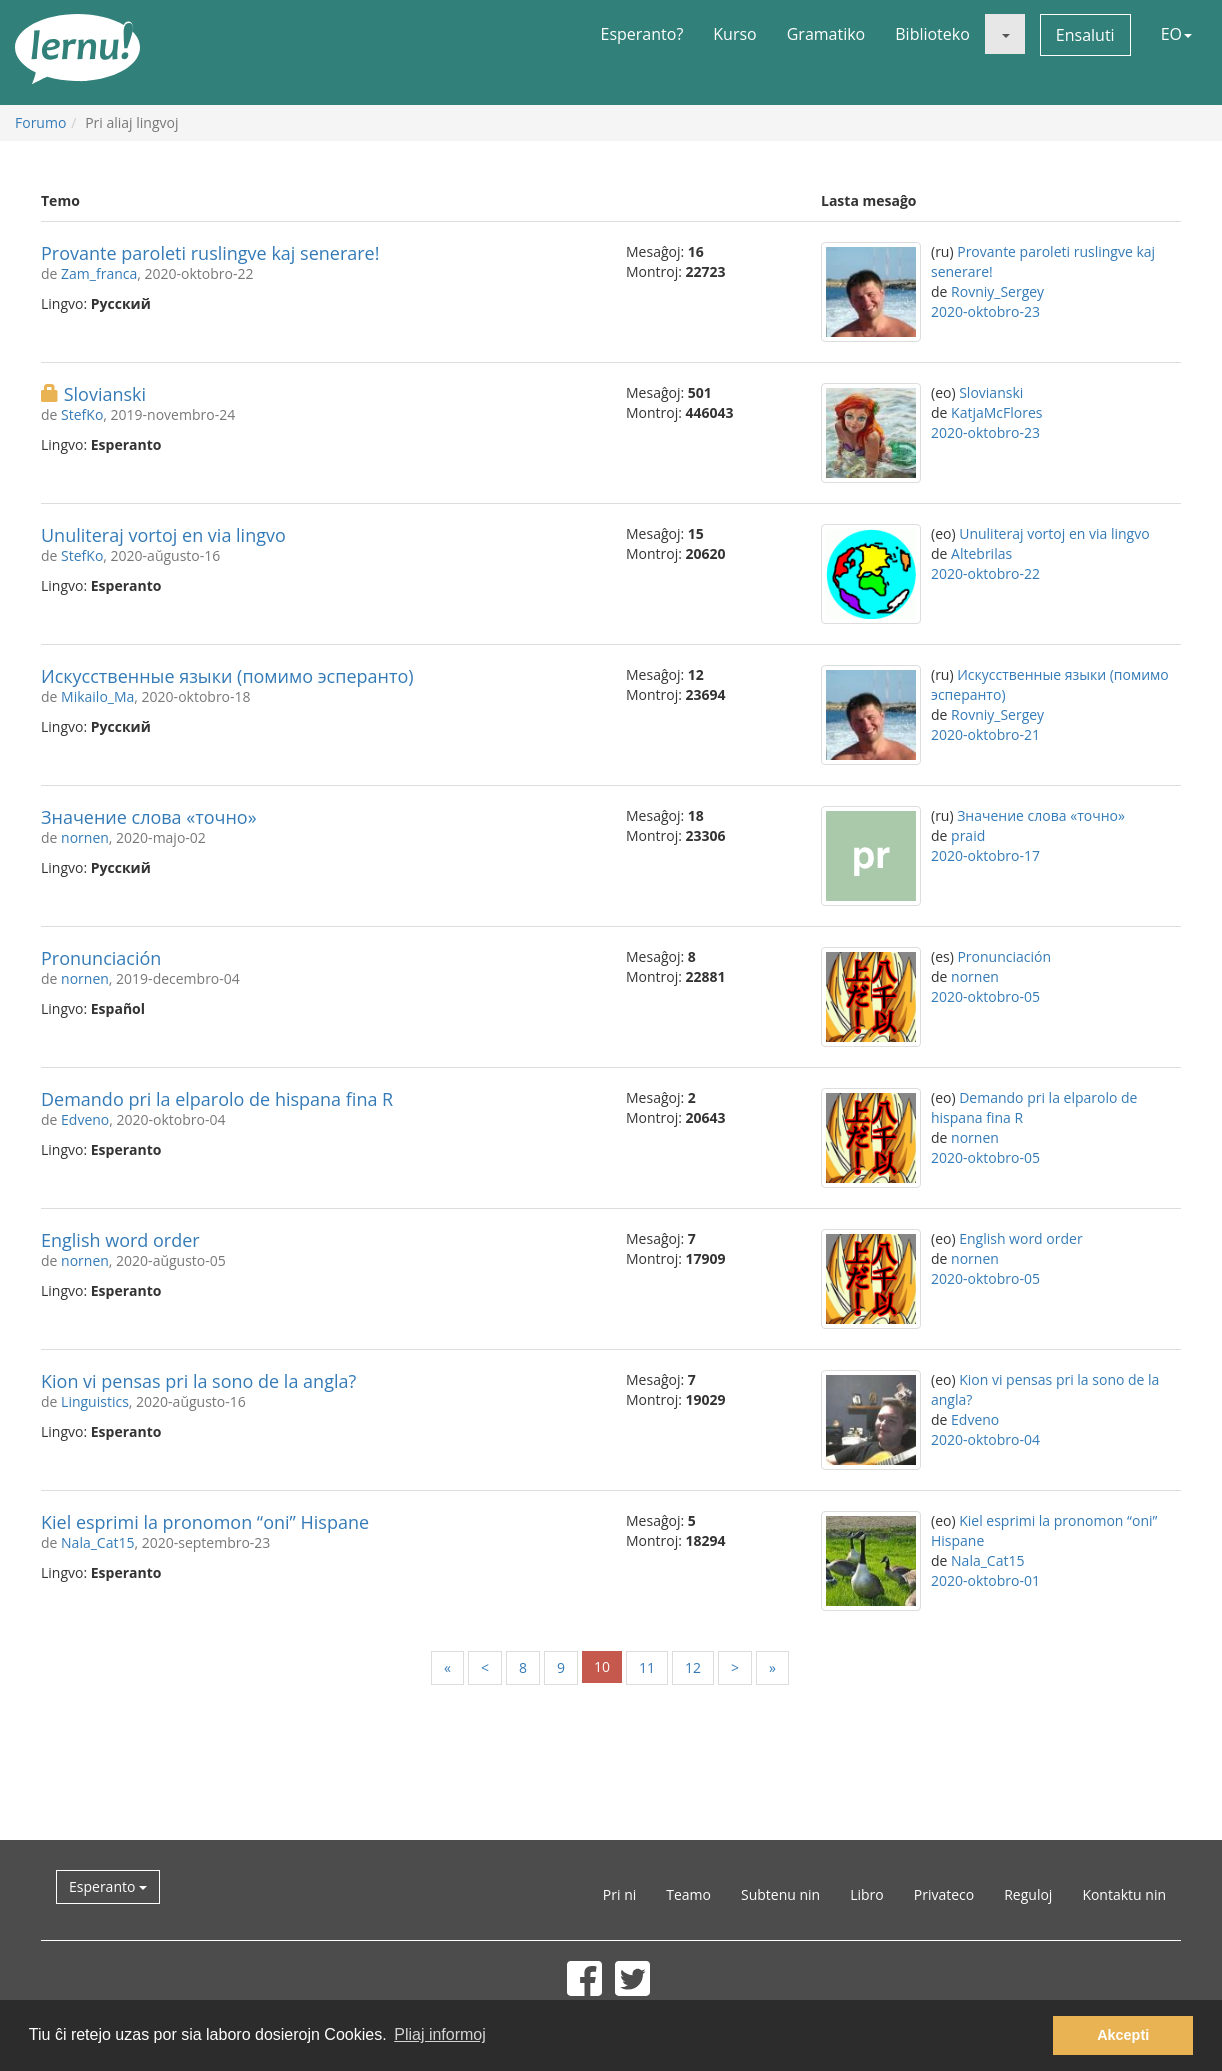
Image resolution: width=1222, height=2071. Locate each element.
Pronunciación (101, 958)
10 (602, 1666)
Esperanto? (642, 34)
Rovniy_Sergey (997, 291)
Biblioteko (932, 34)
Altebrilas (981, 553)
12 (693, 1667)
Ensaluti (1085, 35)
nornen (85, 837)
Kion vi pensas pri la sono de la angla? (198, 1381)
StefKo (82, 414)
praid (968, 835)
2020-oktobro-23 (985, 311)
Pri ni (619, 1894)
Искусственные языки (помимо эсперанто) (227, 676)
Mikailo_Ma (97, 696)
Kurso (734, 34)
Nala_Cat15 (97, 1542)
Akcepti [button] (1123, 2035)
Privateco (944, 1894)
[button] (1005, 34)
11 (647, 1667)
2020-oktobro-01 (985, 1580)
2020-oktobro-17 (985, 855)
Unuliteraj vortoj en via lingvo (163, 535)
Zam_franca (99, 273)
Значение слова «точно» (149, 817)
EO (1176, 34)
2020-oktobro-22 (985, 573)
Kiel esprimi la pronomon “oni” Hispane (205, 1522)
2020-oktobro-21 (985, 734)
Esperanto (108, 1886)
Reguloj (1028, 1894)
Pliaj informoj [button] (440, 2034)
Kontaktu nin (1124, 1894)
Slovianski (105, 394)
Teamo (688, 1894)
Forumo (40, 122)
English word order (120, 1240)
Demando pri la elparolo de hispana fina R (217, 1099)
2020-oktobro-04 (985, 1439)
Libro (867, 1894)
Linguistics (95, 1401)
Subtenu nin (780, 1894)
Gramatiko (826, 34)
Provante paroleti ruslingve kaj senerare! (210, 253)
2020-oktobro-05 (985, 996)
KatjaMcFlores (996, 412)
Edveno (85, 1119)
